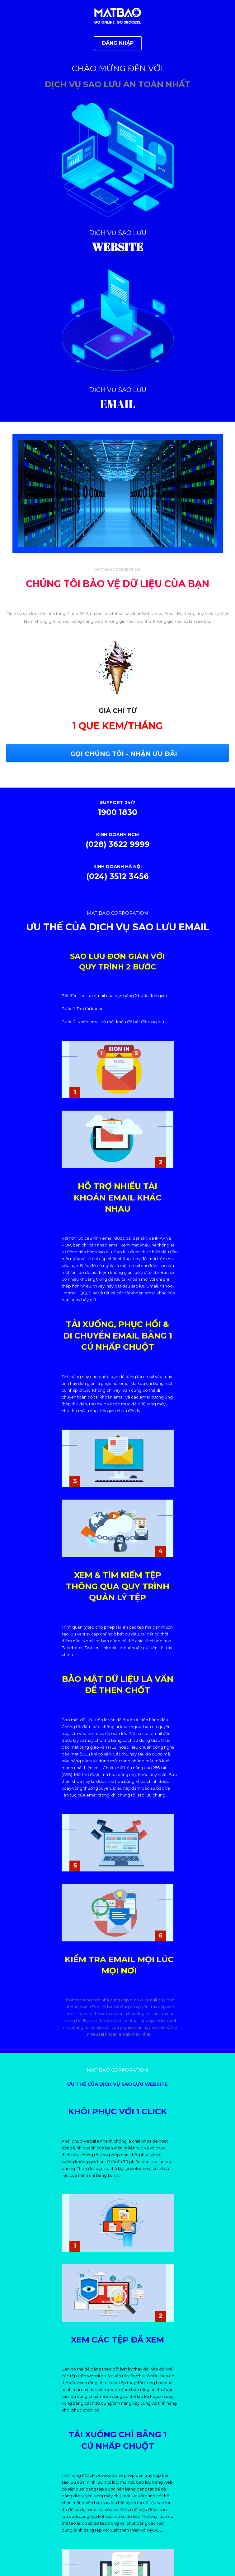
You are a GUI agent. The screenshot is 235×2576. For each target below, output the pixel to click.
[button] (118, 43)
